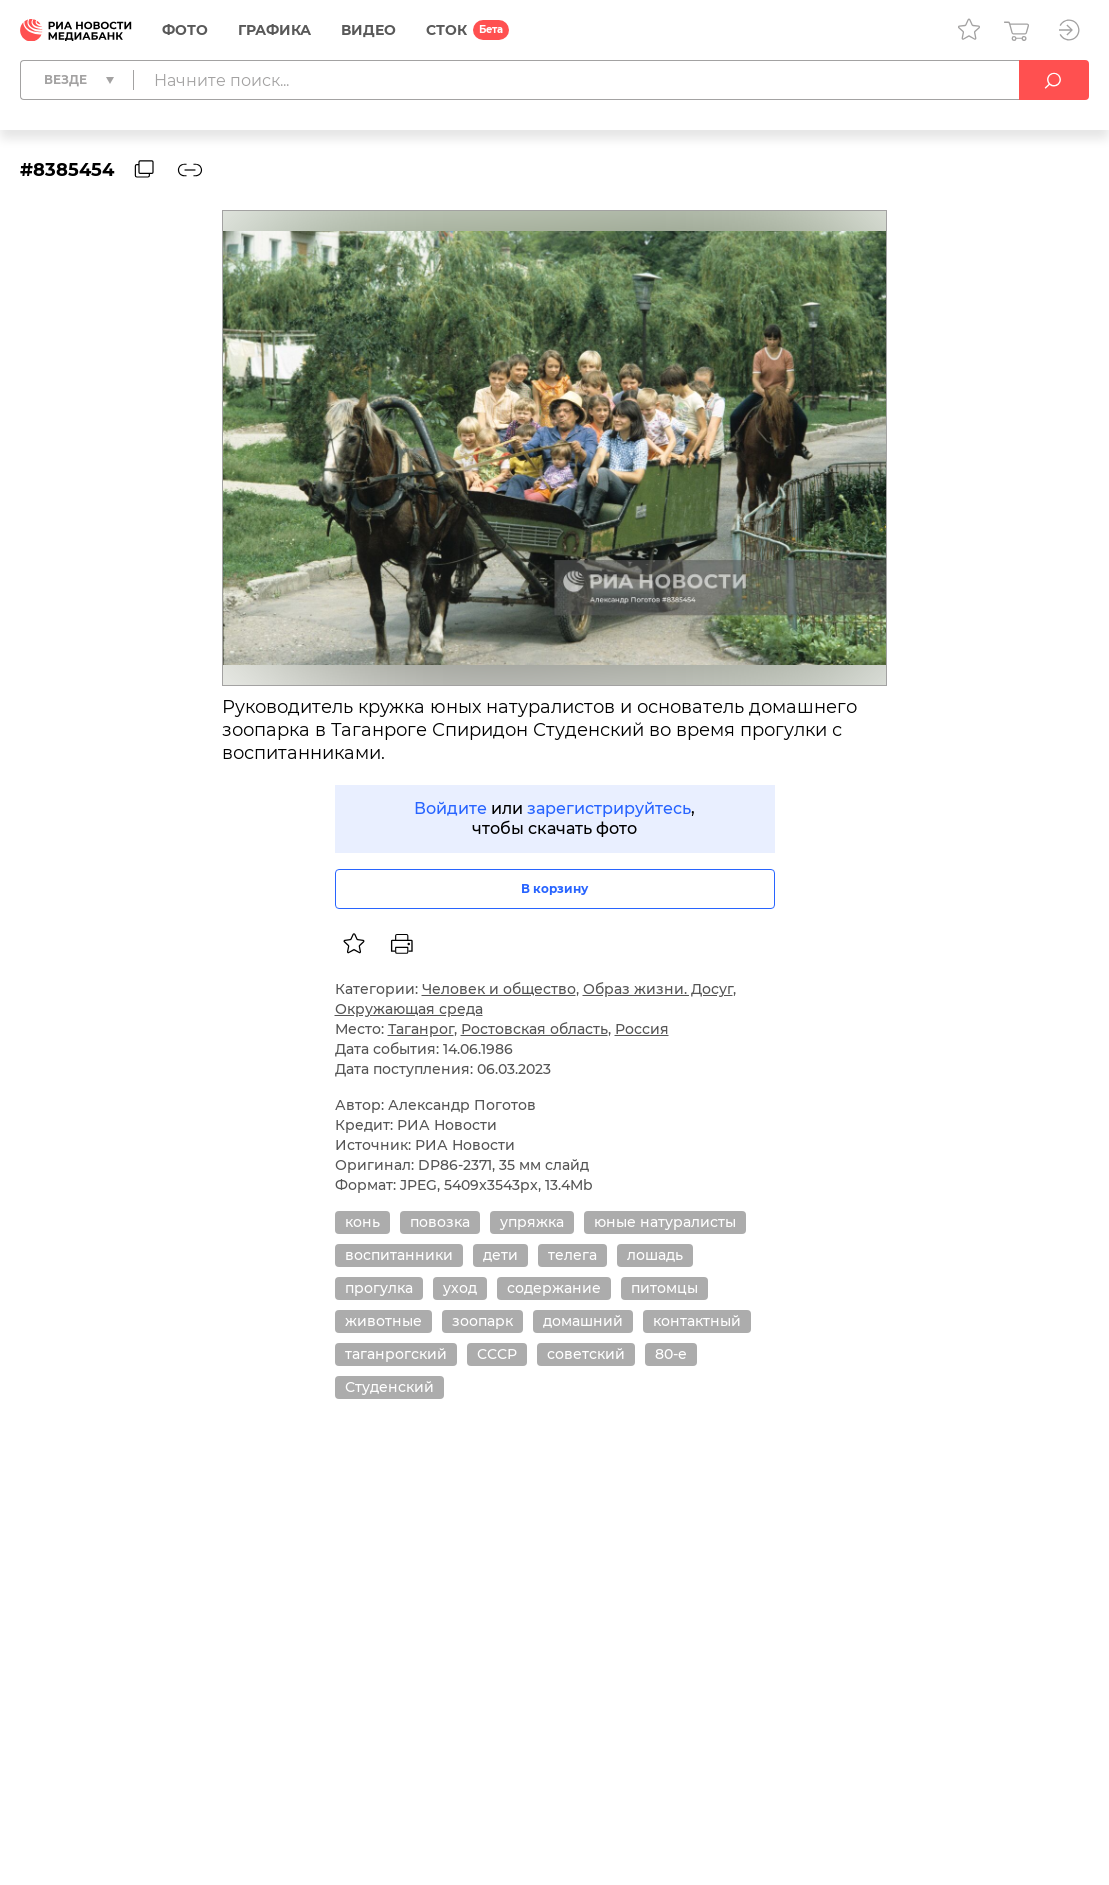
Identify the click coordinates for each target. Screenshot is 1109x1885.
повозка (440, 1222)
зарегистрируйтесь (609, 808)
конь (362, 1222)
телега (572, 1255)
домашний (583, 1321)
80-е (671, 1354)
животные (383, 1321)
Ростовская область (534, 1029)
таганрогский (396, 1354)
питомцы (664, 1288)
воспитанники (399, 1255)
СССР (497, 1354)
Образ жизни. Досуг (658, 989)
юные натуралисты (665, 1222)
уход (460, 1288)
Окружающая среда (409, 1009)
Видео (368, 30)
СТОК (446, 30)
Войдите (450, 808)
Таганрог (421, 1029)
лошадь (655, 1255)
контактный (697, 1321)
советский (586, 1354)
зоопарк (482, 1321)
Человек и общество (499, 989)
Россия (642, 1029)
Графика (274, 30)
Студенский (389, 1387)
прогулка (379, 1288)
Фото (185, 30)
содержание (554, 1288)
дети (500, 1255)
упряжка (532, 1222)
